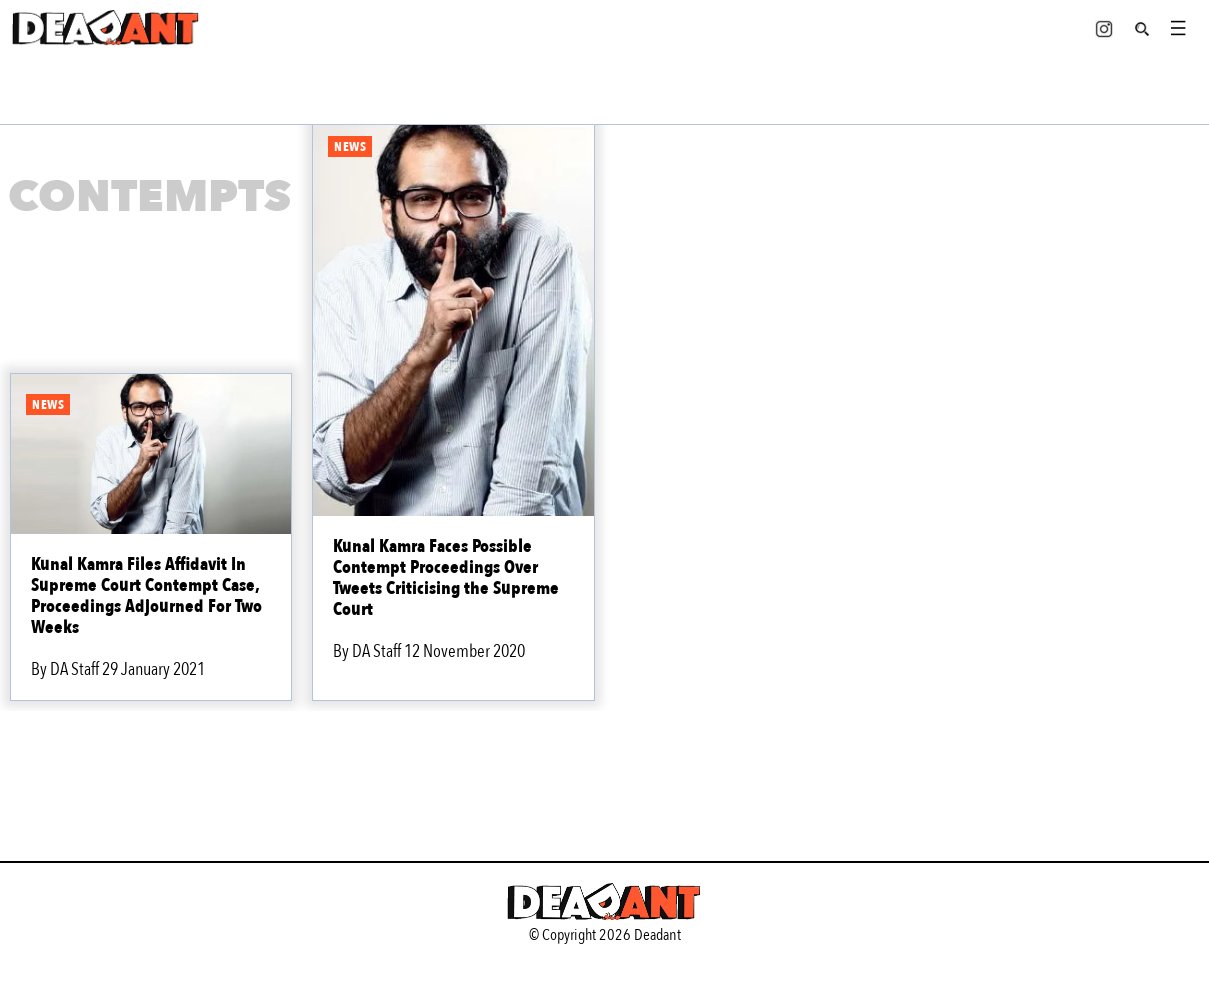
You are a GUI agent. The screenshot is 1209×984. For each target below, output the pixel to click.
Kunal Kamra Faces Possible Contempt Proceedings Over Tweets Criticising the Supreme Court (446, 578)
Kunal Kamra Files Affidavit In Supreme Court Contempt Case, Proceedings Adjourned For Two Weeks (146, 596)
